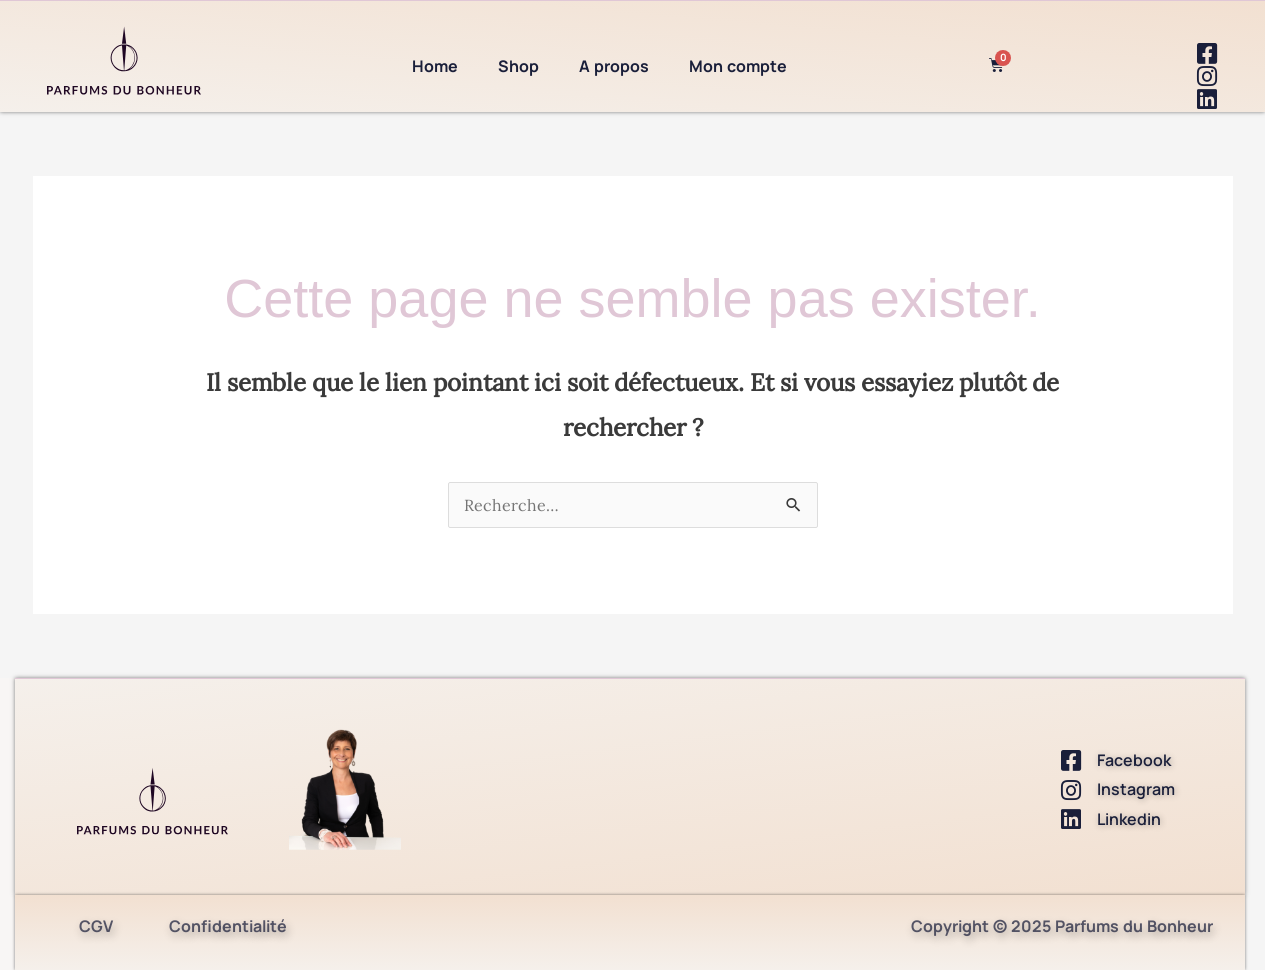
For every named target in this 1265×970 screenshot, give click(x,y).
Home (435, 66)
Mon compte (738, 66)
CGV (96, 926)
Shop (518, 66)
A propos (614, 66)
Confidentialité (228, 926)
